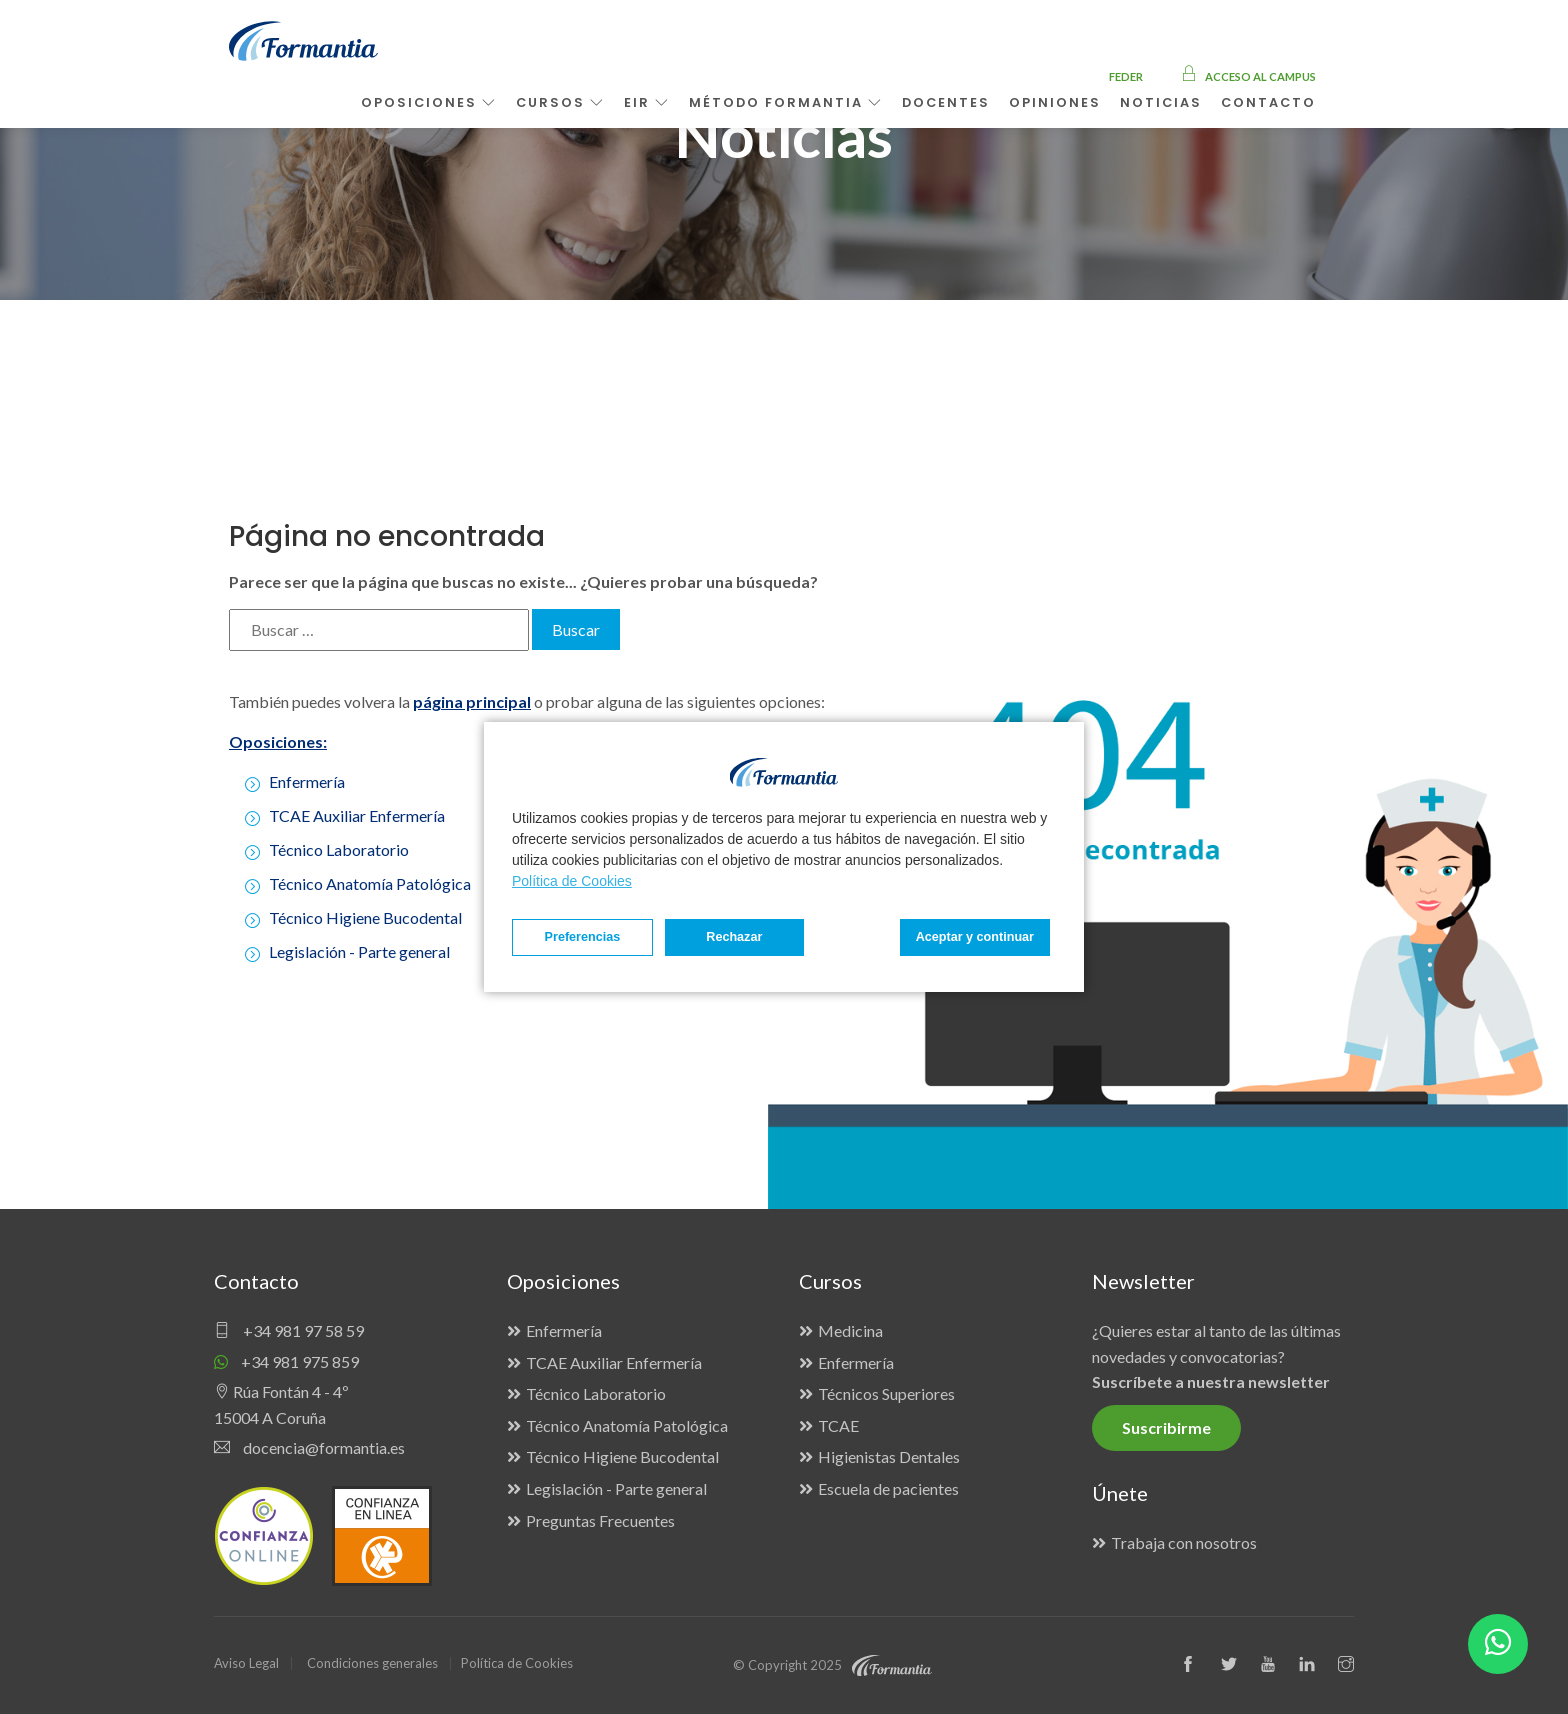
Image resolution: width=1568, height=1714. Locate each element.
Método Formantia (786, 102)
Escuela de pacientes (888, 1488)
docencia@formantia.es (309, 1447)
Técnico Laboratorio (339, 849)
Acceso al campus (1248, 76)
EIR (647, 102)
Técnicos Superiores (886, 1393)
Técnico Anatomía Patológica (370, 883)
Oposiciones (429, 102)
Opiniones (1055, 102)
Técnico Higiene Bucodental (365, 917)
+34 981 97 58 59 (289, 1330)
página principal (472, 701)
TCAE (838, 1425)
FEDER (1126, 76)
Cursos (560, 102)
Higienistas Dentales (889, 1456)
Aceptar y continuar (975, 937)
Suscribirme (1166, 1427)
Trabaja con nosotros (1184, 1542)
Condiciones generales (372, 1663)
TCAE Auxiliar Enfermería (357, 815)
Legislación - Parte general (359, 951)
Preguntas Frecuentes (600, 1520)
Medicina (850, 1330)
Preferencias (583, 937)
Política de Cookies (572, 881)
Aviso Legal (246, 1663)
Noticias (1161, 102)
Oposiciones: (278, 741)
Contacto (1268, 102)
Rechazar (734, 937)
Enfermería (307, 781)
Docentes (946, 102)
